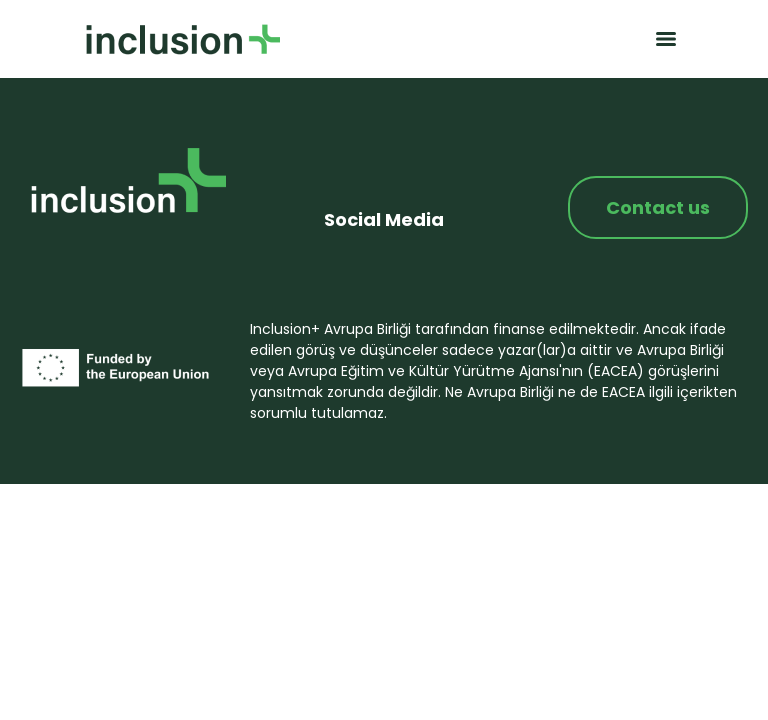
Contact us (658, 207)
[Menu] (666, 39)
